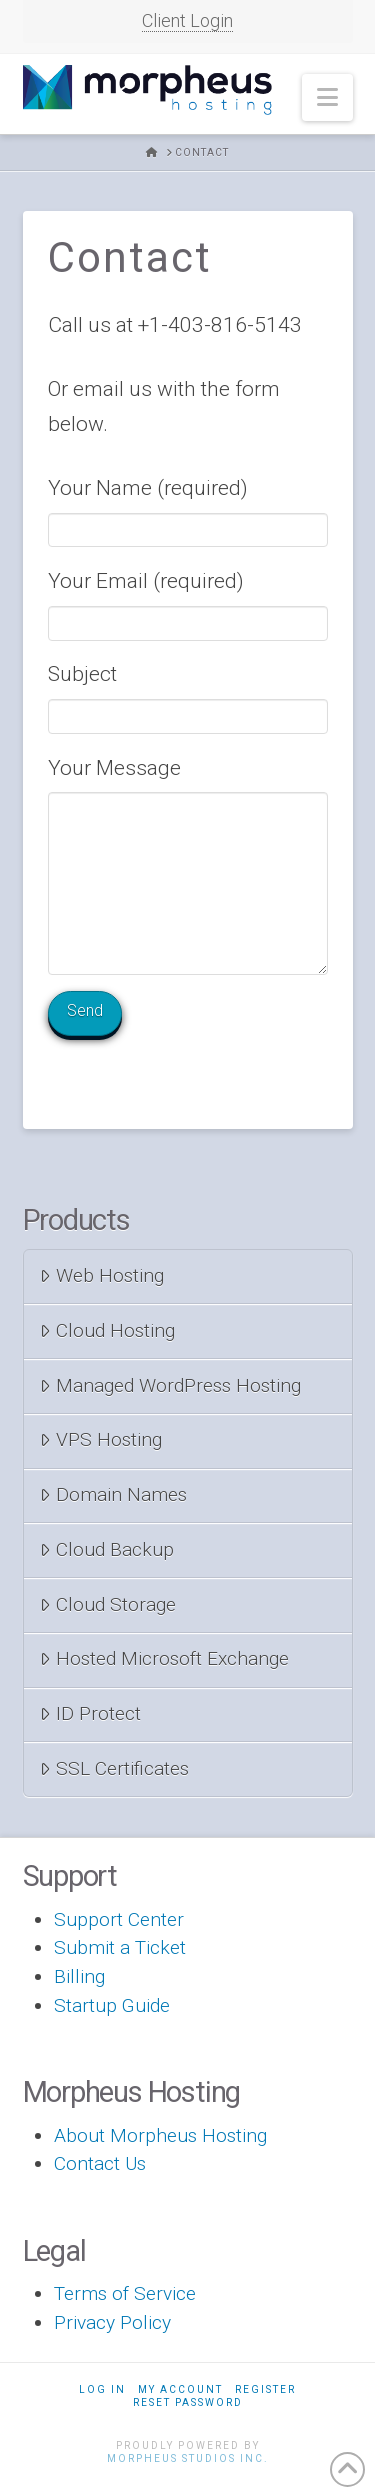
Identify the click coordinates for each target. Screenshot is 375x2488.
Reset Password (188, 2402)
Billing (79, 1976)
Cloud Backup (107, 1549)
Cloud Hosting (107, 1330)
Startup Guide (112, 2005)
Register (265, 2389)
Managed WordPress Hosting (170, 1385)
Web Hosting (102, 1275)
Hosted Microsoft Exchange (164, 1658)
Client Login (187, 20)
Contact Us (100, 2163)
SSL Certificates (114, 1768)
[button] (327, 97)
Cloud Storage (108, 1604)
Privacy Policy (112, 2322)
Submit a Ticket (120, 1947)
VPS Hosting (101, 1439)
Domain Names (113, 1494)
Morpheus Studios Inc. (188, 2458)
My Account (180, 2389)
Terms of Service (125, 2293)
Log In (102, 2389)
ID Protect (90, 1713)
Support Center (119, 1919)
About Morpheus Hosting (160, 2135)
